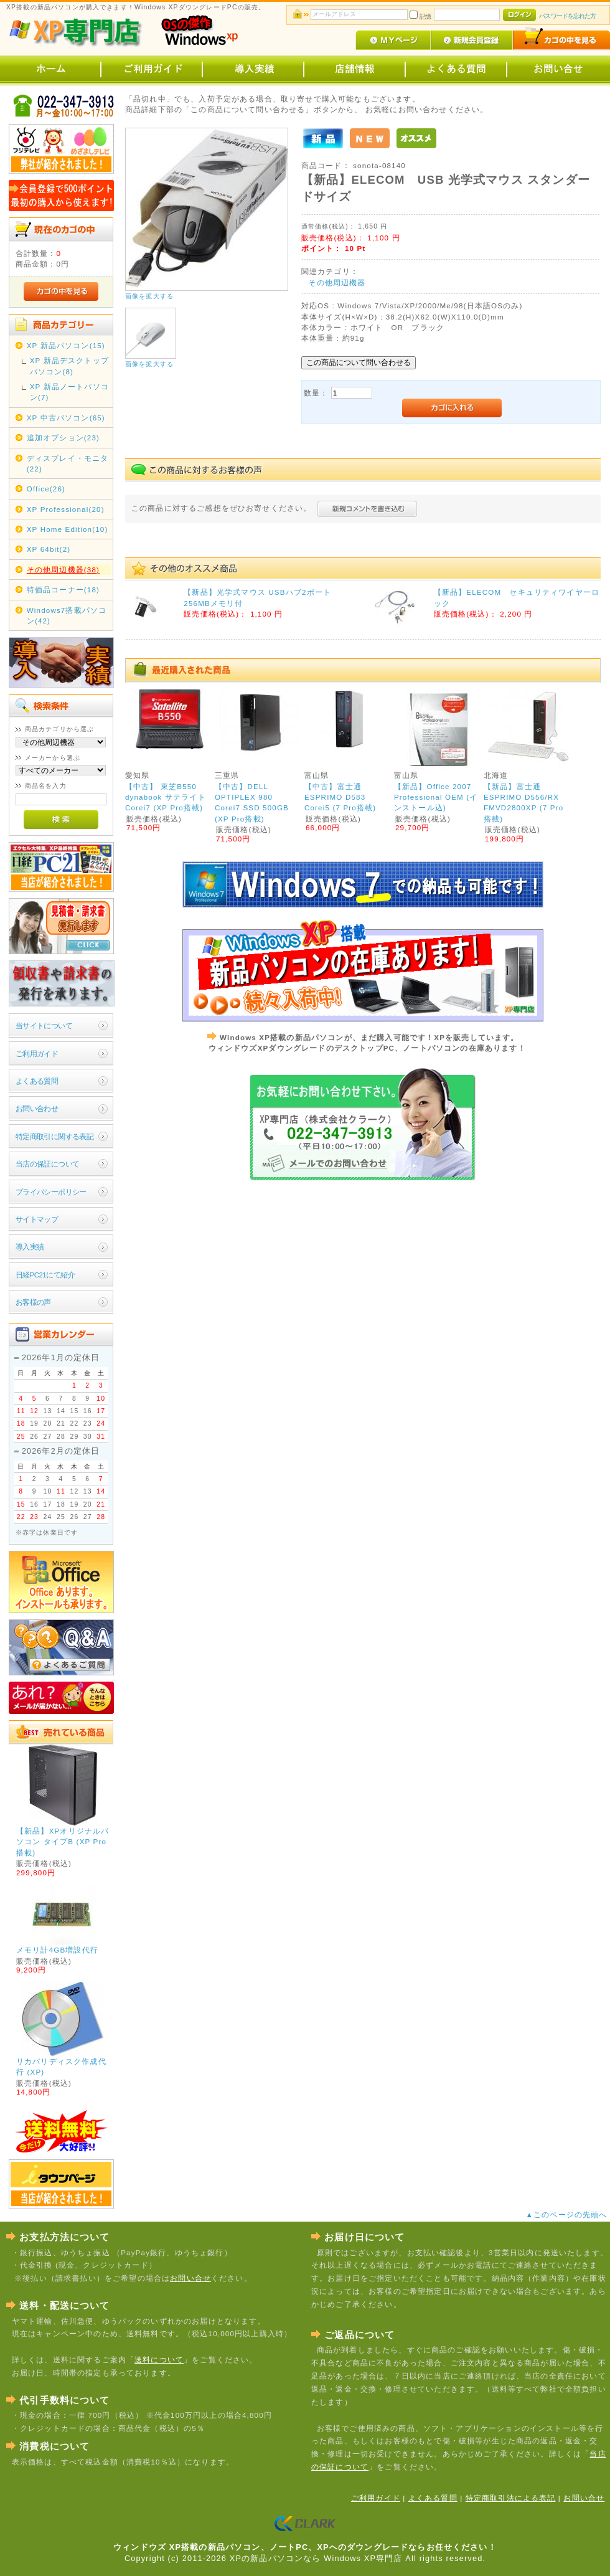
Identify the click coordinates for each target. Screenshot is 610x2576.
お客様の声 (33, 1302)
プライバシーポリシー (51, 1192)
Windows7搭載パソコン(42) (67, 615)
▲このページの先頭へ (568, 2214)
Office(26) (46, 489)
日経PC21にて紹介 (45, 1275)
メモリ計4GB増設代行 (57, 1950)
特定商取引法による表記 (511, 2498)
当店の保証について (48, 1164)
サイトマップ (37, 1219)
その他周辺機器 (336, 282)
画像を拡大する (149, 296)
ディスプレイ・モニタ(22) (68, 463)
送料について (159, 2360)
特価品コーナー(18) (63, 589)
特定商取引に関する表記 (55, 1136)
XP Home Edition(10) (67, 529)
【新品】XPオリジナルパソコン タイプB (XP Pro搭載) (62, 1842)
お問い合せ (190, 2278)
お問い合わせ (37, 1108)
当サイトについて (44, 1025)
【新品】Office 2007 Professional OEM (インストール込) (436, 797)
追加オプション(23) (63, 437)
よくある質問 (37, 1081)
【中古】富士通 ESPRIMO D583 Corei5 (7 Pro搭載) (340, 797)
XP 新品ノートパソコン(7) (69, 391)
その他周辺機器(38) (63, 570)
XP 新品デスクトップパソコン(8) (69, 365)
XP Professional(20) (66, 509)
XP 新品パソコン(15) (66, 345)
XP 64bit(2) (49, 549)
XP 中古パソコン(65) (66, 418)
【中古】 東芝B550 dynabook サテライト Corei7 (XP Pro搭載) (165, 797)
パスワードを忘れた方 (567, 15)
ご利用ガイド (37, 1053)
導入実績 (30, 1247)
